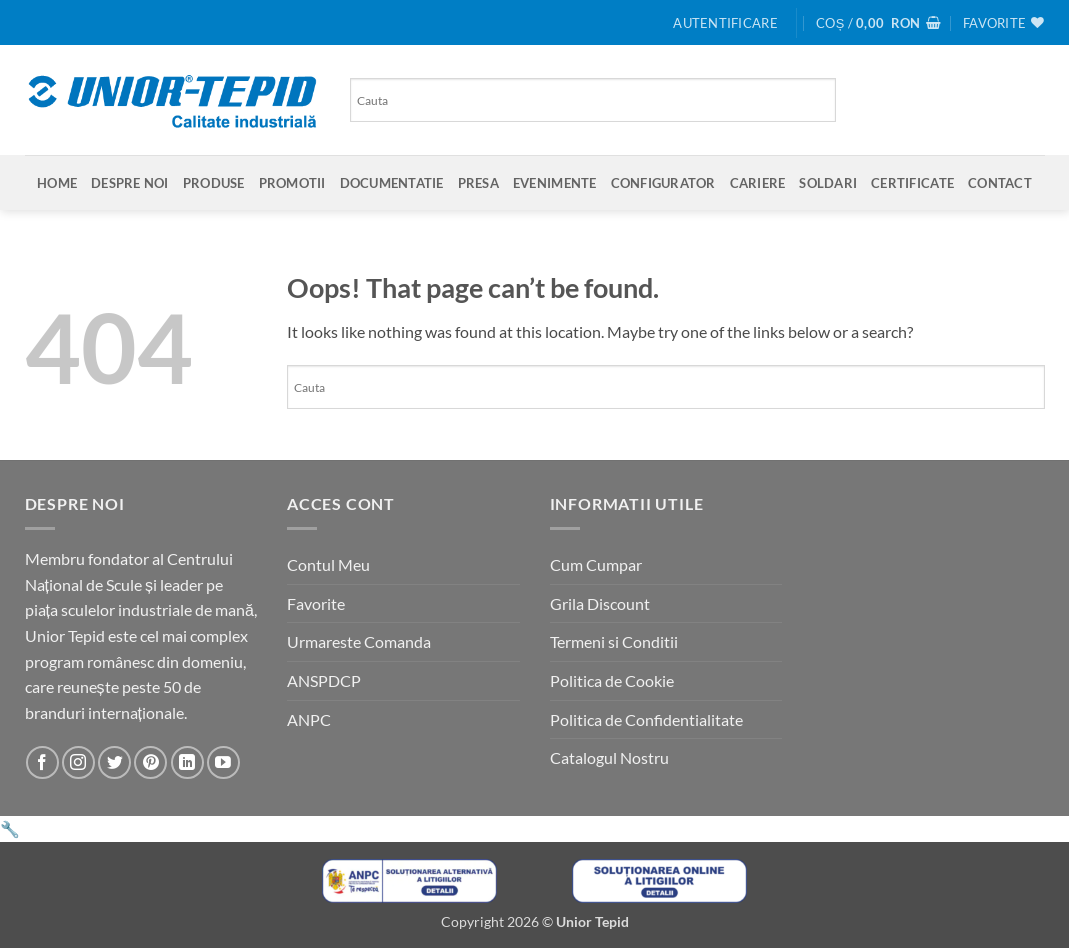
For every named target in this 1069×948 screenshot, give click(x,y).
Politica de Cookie (612, 680)
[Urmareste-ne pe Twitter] (114, 762)
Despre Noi (130, 183)
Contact (1000, 183)
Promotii (292, 183)
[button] (725, 23)
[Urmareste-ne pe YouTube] (223, 762)
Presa (478, 183)
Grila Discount (600, 603)
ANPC (309, 719)
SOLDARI (828, 183)
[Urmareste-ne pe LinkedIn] (187, 762)
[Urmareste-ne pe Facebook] (42, 762)
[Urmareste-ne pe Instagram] (78, 762)
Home (57, 183)
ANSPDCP (324, 680)
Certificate (912, 183)
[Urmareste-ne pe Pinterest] (150, 762)
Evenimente (555, 183)
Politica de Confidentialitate (646, 719)
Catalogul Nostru (609, 757)
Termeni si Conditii (614, 641)
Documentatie (392, 183)
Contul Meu (328, 564)
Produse (214, 183)
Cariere (758, 183)
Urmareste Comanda (359, 641)
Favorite (316, 603)
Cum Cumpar (596, 564)
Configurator (663, 183)
